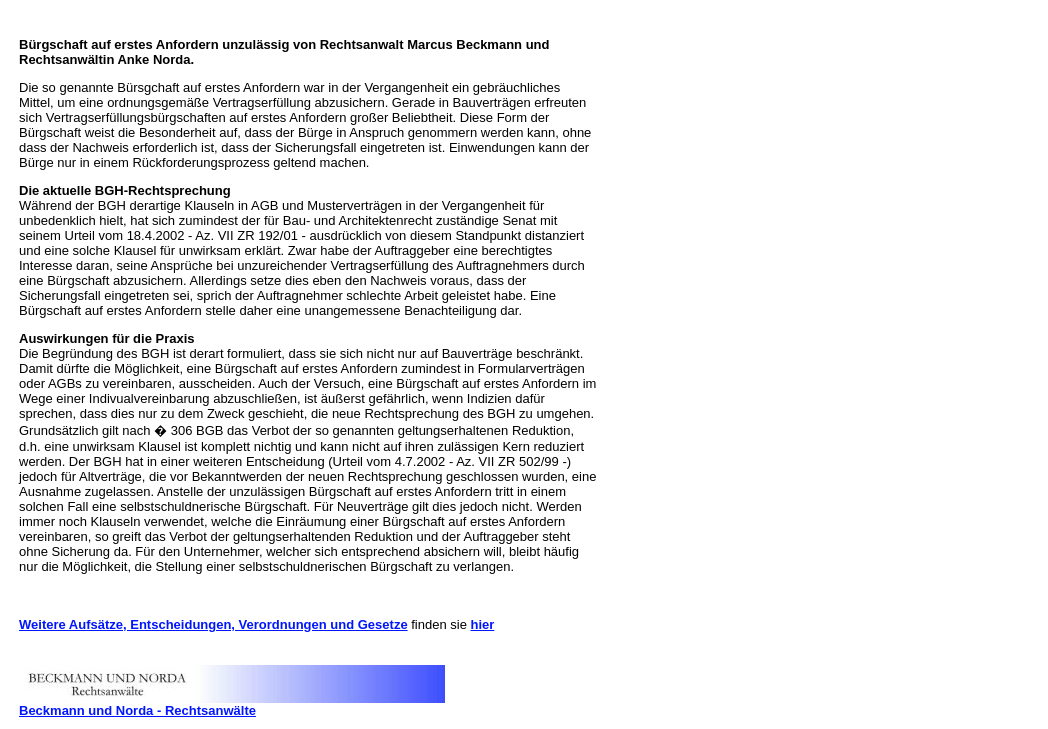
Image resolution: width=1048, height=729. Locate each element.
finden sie (439, 624)
